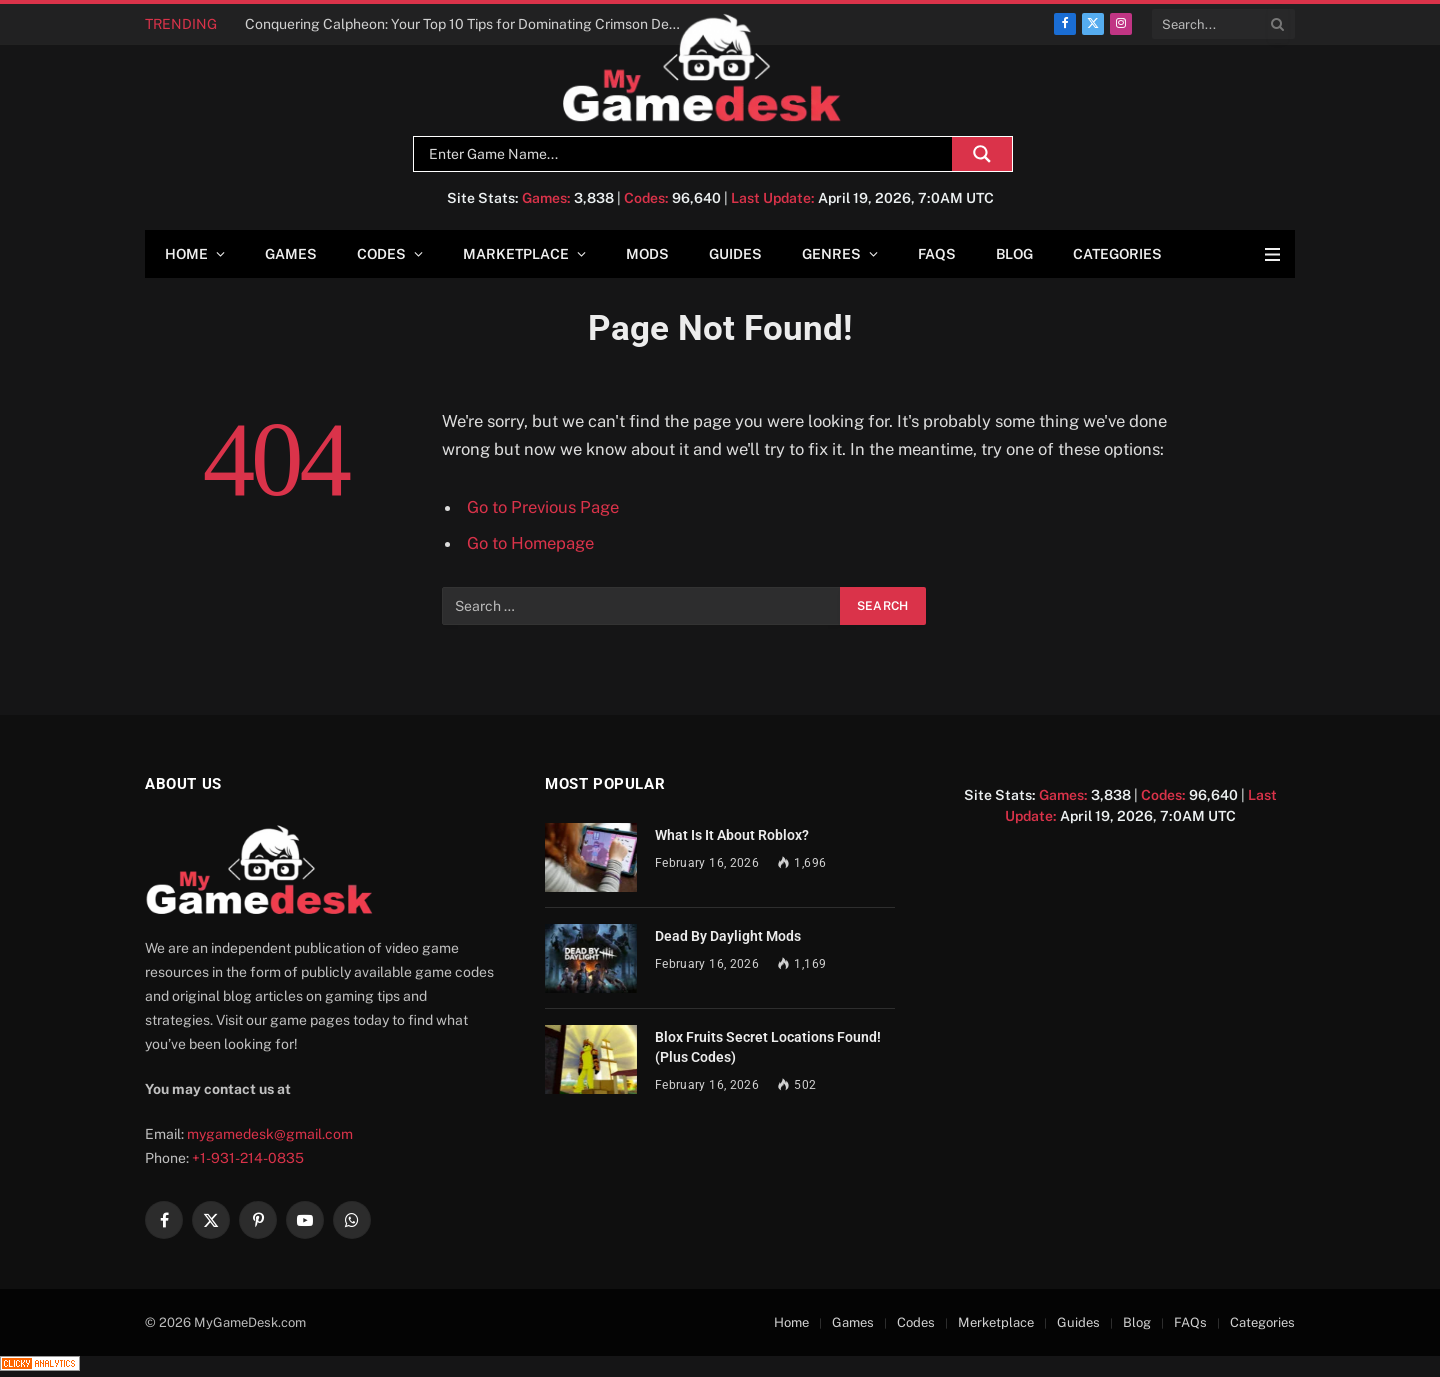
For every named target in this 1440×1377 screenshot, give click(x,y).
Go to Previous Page (543, 507)
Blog (1014, 254)
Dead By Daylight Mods (728, 936)
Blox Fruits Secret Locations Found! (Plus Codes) (768, 1047)
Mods (647, 254)
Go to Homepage (530, 543)
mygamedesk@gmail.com (270, 1134)
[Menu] (1272, 254)
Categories (1117, 254)
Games (291, 254)
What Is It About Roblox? (732, 835)
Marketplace (516, 254)
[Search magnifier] (982, 154)
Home (186, 254)
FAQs (937, 254)
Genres (831, 254)
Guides (735, 254)
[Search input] (688, 154)
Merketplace (996, 1322)
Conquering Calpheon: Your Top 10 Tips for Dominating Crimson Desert (469, 24)
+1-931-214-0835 (248, 1158)
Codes (381, 254)
